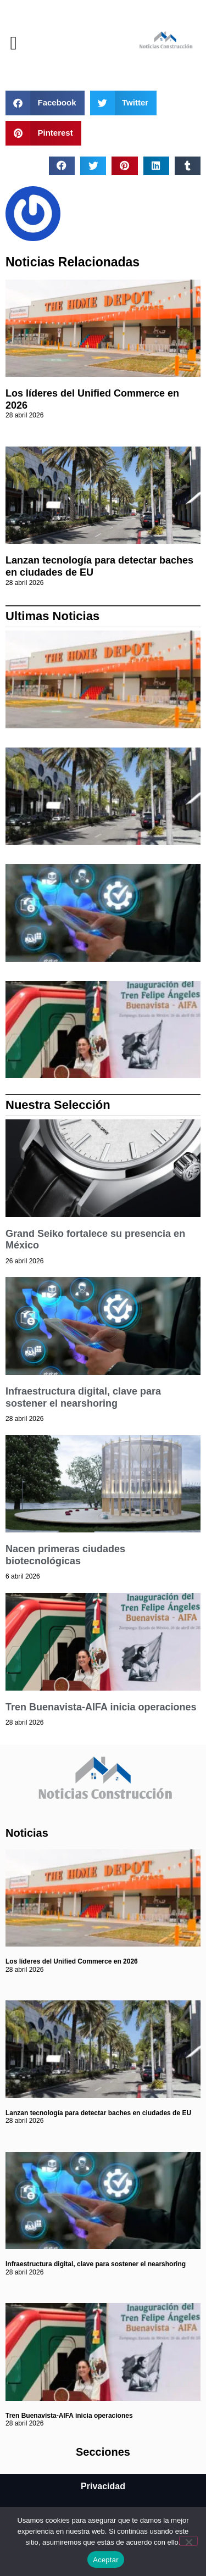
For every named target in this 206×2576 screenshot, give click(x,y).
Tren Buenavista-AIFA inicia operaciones (100, 1707)
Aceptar (106, 2560)
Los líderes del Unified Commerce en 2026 (71, 1961)
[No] (188, 2541)
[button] (13, 43)
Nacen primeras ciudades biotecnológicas (65, 1554)
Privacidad (103, 2486)
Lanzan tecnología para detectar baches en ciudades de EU (98, 2113)
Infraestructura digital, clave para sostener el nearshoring (83, 1397)
